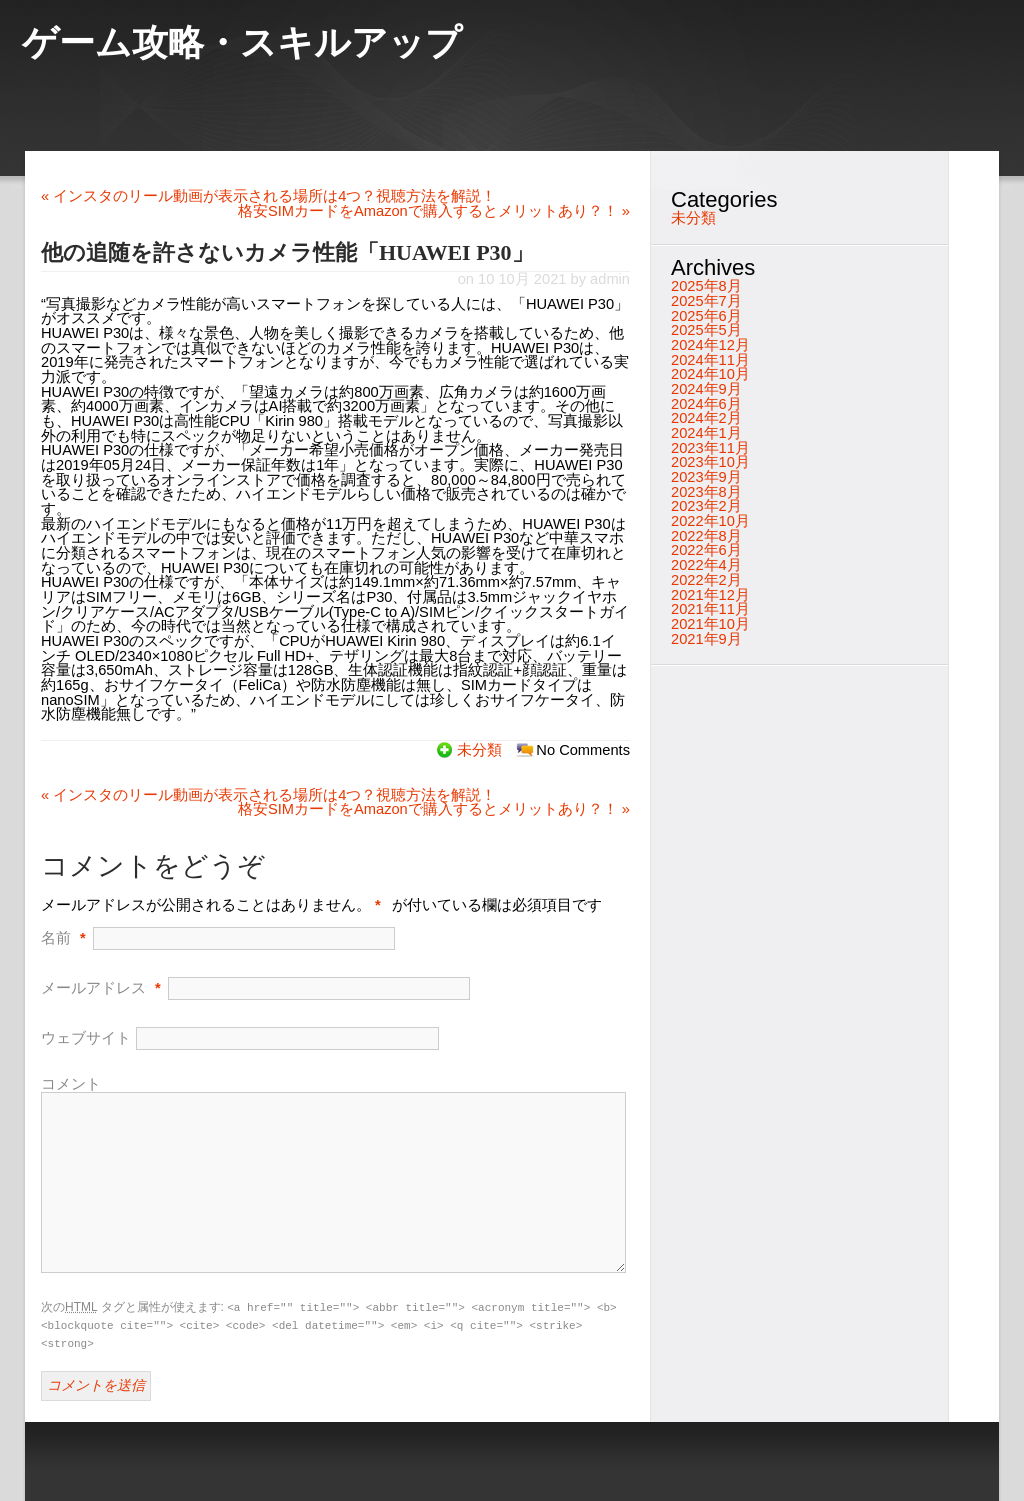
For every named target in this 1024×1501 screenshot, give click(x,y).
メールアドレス (93, 988)
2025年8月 (706, 286)
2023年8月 (706, 492)
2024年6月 (706, 404)
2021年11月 (710, 609)
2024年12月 (710, 345)
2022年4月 (706, 565)
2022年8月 (706, 536)
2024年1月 (706, 433)
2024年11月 (710, 360)
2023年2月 (706, 506)
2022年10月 (710, 521)
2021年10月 (710, 624)
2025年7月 (706, 301)
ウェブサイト (86, 1038)
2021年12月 (710, 595)
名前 (56, 938)
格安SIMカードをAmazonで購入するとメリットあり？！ (434, 211)
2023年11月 (710, 448)
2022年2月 (706, 580)
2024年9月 (706, 389)
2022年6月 (706, 550)
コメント (71, 1084)
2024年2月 (706, 418)
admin (610, 279)
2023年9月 (706, 477)
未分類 (479, 750)
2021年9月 (706, 639)
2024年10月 (710, 374)
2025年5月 (706, 330)
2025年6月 (706, 316)
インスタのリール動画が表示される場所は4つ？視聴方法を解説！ (268, 196)
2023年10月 (710, 462)
